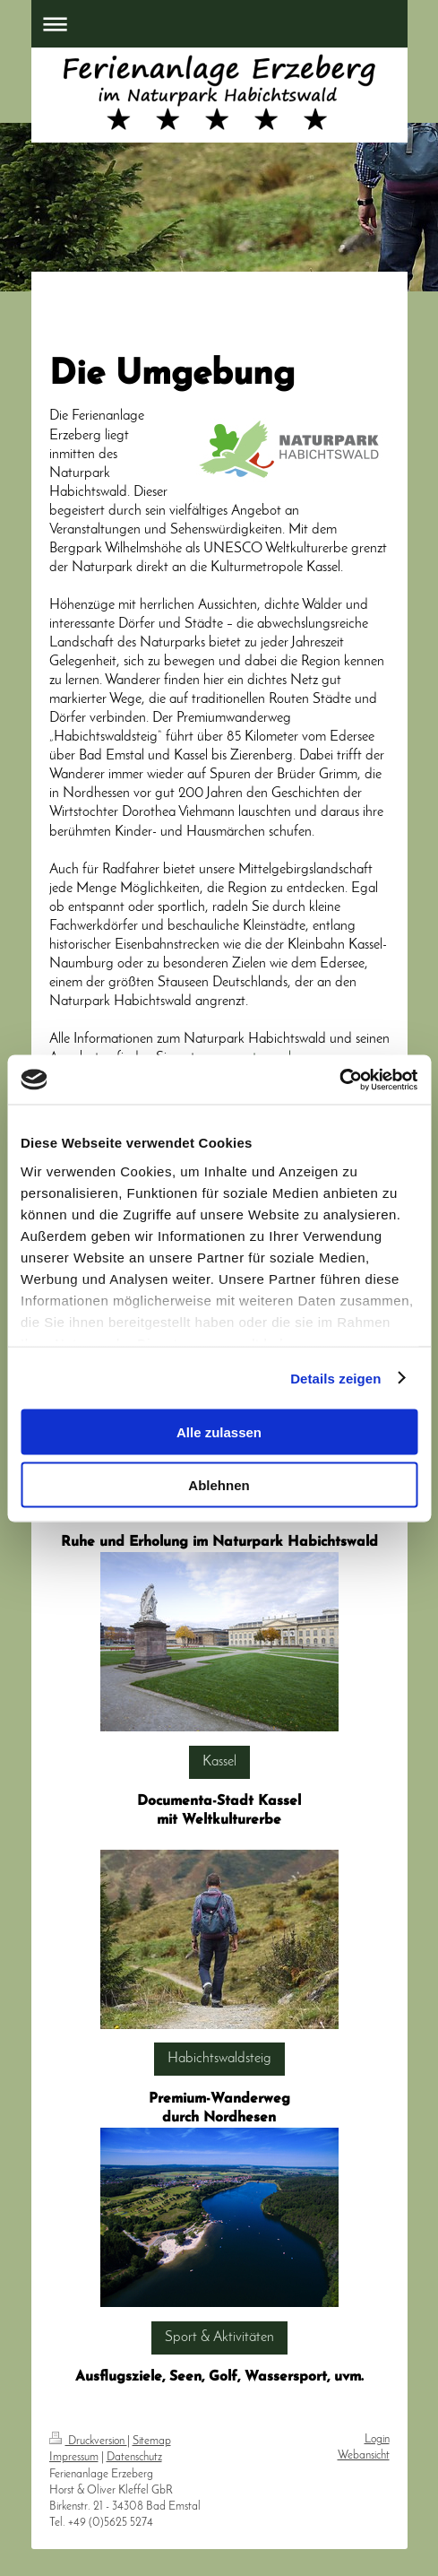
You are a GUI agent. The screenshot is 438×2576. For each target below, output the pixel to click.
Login (377, 2439)
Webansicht (364, 2455)
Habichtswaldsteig (219, 2058)
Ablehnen (218, 1484)
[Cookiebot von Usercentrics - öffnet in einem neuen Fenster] (339, 1079)
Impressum (74, 2457)
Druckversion (88, 2441)
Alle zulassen (219, 1432)
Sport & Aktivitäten (219, 2337)
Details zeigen (335, 1377)
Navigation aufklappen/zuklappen (219, 23)
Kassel (219, 1762)
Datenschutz (134, 2457)
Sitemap (152, 2441)
